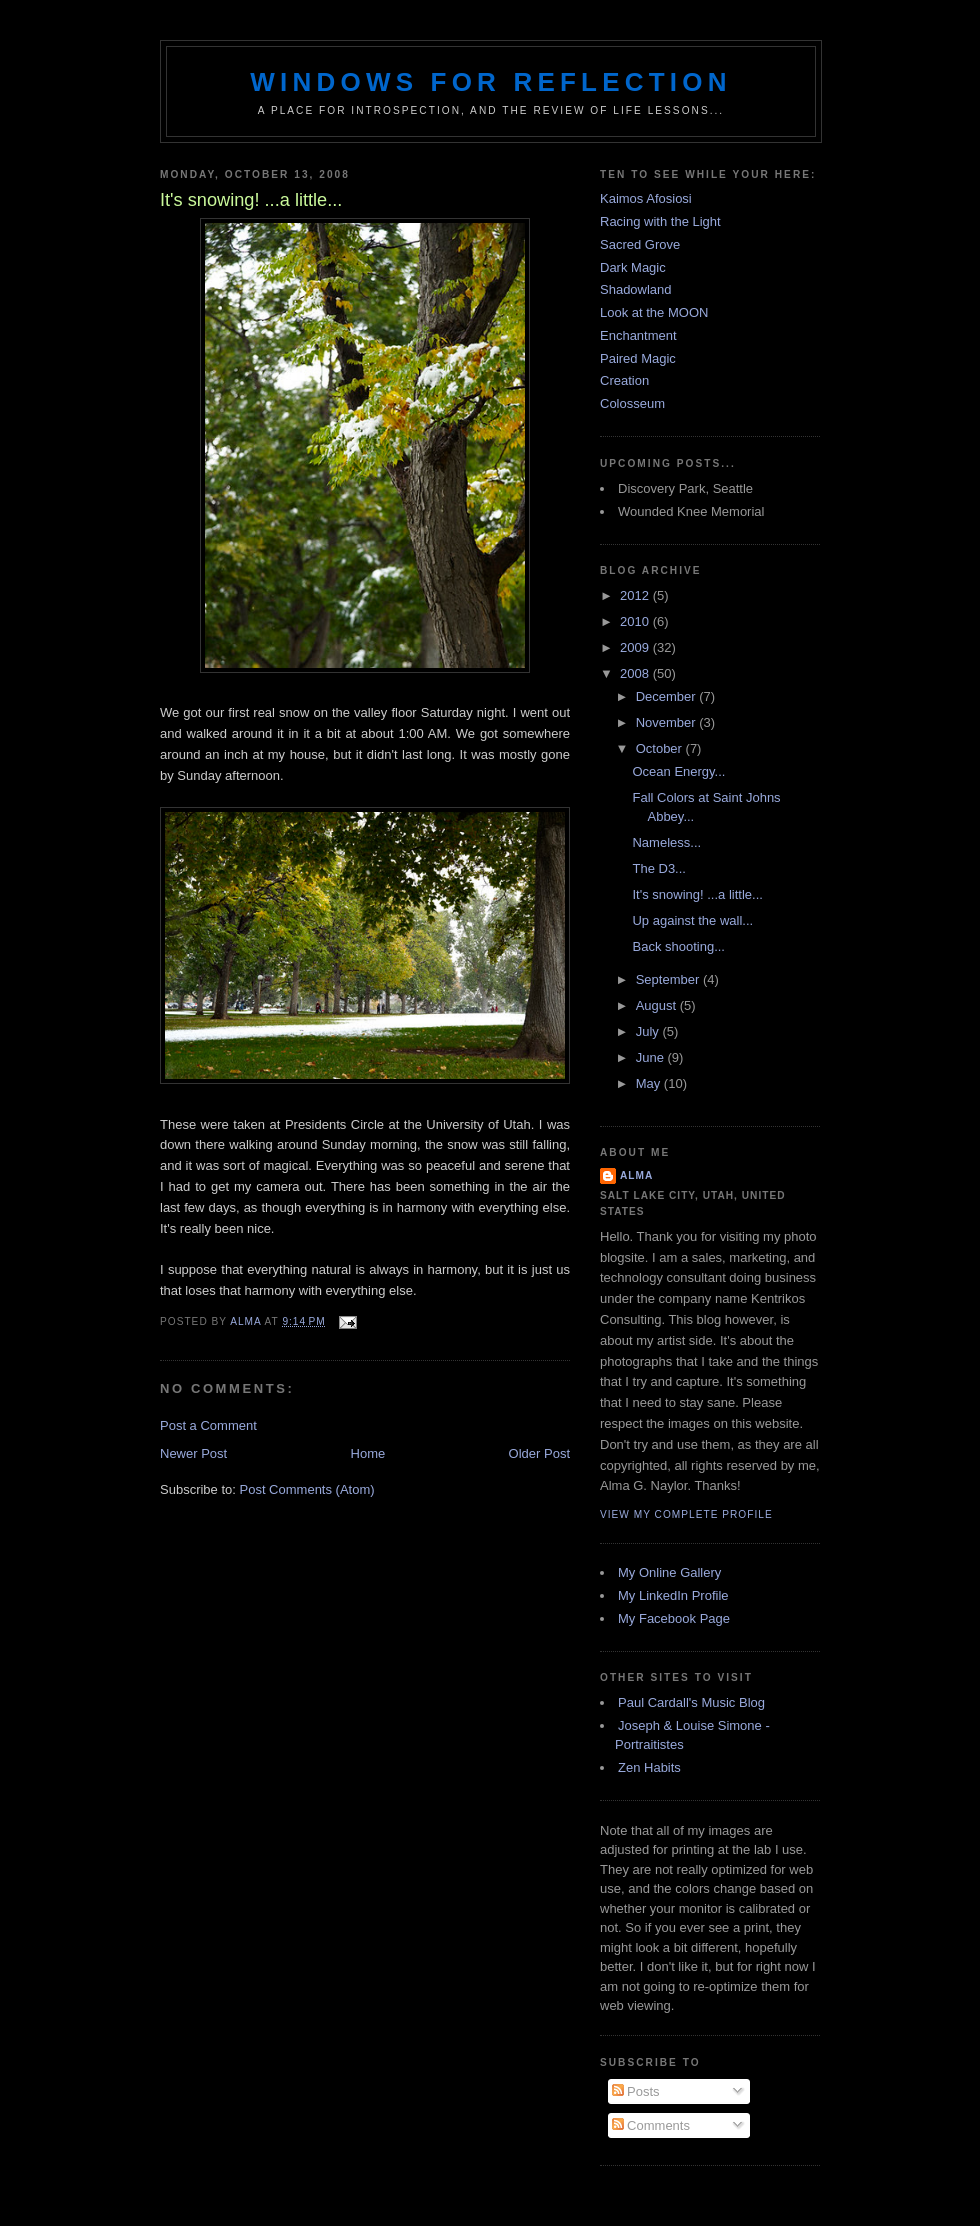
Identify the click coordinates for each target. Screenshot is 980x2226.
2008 (636, 673)
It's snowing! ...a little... (697, 894)
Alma (636, 1175)
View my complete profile (686, 1514)
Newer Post (193, 1453)
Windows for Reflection (490, 82)
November (668, 722)
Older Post (539, 1453)
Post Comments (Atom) (307, 1489)
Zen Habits (649, 1767)
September (669, 979)
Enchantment (638, 335)
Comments (651, 2125)
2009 (636, 647)
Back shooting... (678, 946)
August (658, 1005)
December (668, 696)
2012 (636, 595)
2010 (636, 621)
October (661, 748)
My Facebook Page (674, 1618)
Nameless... (666, 842)
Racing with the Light (660, 221)
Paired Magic (638, 358)
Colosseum (632, 403)
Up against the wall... (692, 920)
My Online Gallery (669, 1572)
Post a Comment (208, 1425)
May (650, 1083)
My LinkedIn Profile (673, 1595)
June (652, 1057)
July (649, 1031)
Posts (636, 2091)
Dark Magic (633, 267)
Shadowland (636, 289)
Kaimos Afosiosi (646, 198)
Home (368, 1453)
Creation (624, 380)
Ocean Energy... (678, 771)
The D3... (658, 868)
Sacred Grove (640, 244)
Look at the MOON (654, 312)
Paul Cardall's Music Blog (691, 1702)
